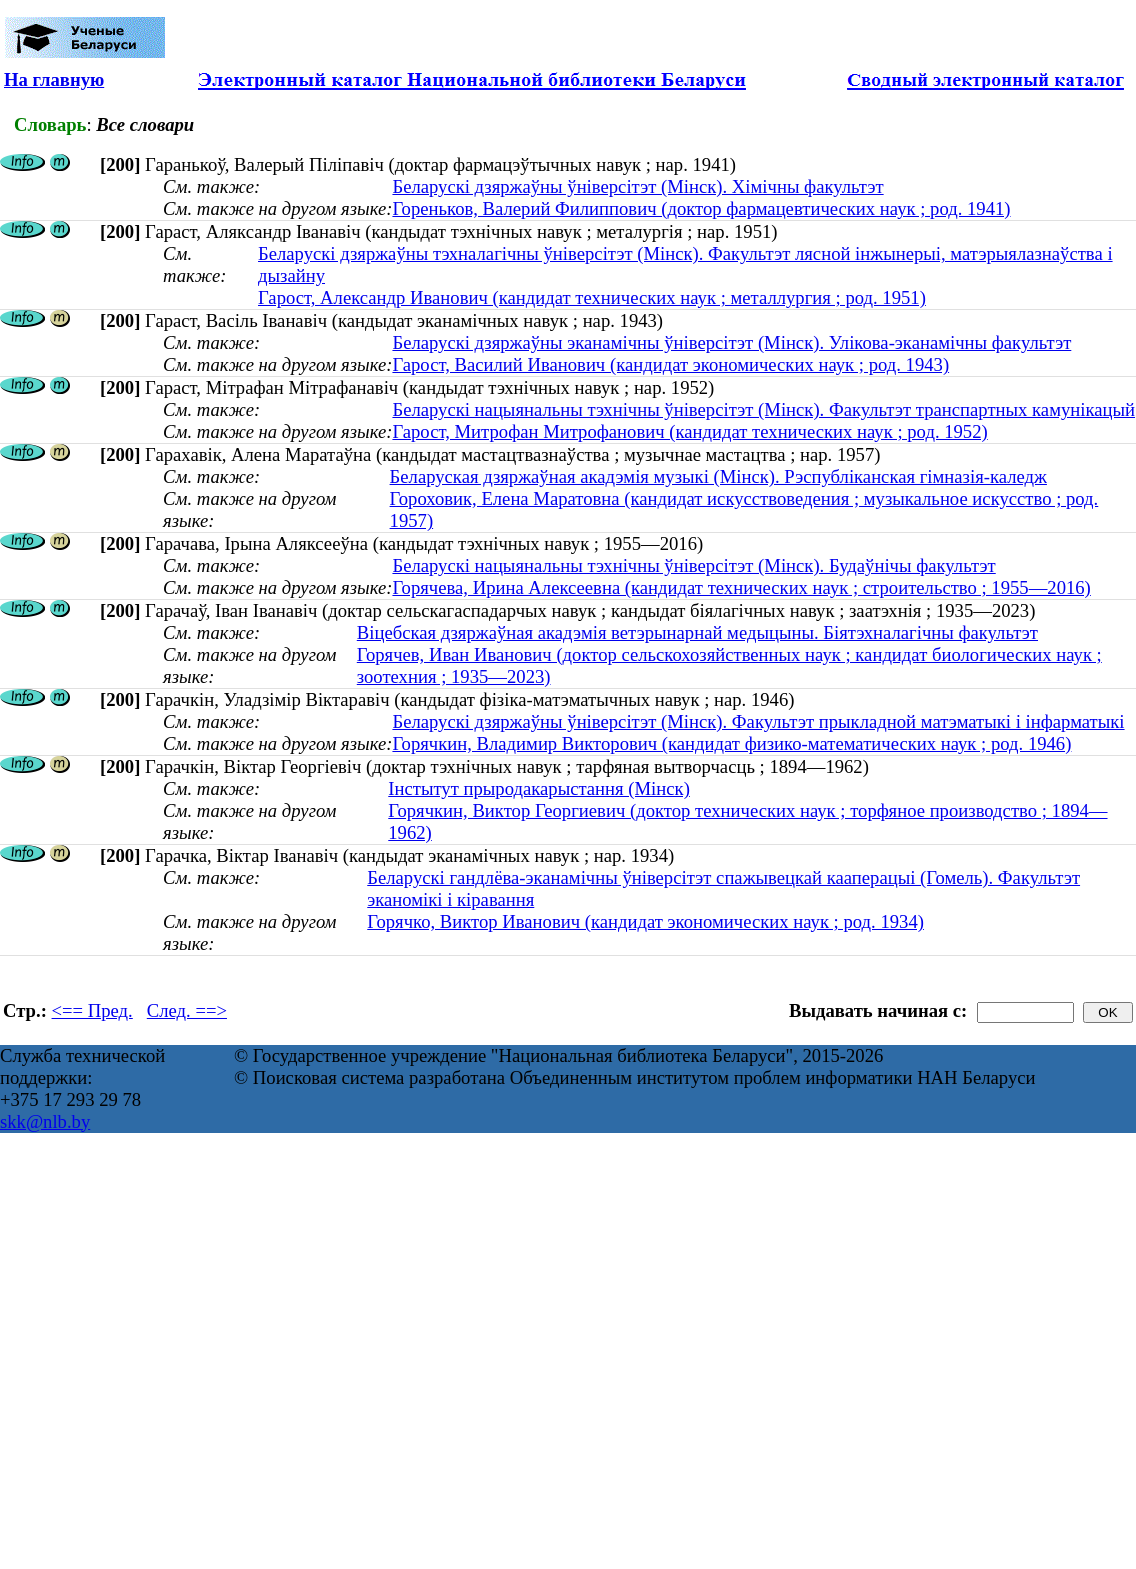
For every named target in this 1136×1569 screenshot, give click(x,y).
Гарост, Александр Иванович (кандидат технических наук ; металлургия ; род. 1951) (592, 297)
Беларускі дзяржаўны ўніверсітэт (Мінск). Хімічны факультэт (637, 186)
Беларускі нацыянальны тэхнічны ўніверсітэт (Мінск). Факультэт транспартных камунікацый (763, 409)
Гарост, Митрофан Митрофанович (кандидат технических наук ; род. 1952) (689, 431)
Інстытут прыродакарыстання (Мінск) (539, 788)
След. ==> (187, 1010)
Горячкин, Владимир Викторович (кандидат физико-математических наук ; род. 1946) (731, 743)
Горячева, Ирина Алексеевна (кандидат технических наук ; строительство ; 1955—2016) (741, 587)
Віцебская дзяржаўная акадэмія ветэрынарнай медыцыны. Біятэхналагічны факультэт (697, 632)
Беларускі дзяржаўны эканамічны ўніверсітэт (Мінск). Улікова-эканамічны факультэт (731, 342)
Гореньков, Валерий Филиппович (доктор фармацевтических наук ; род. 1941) (701, 208)
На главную (54, 79)
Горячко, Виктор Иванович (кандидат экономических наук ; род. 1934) (645, 921)
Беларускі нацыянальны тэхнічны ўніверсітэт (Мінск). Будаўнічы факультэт (693, 565)
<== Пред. (92, 1010)
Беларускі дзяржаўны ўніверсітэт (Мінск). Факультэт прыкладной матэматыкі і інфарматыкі (758, 721)
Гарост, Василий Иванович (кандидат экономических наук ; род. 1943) (670, 364)
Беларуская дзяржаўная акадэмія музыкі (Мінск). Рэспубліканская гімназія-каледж (718, 476)
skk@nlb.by (45, 1121)
